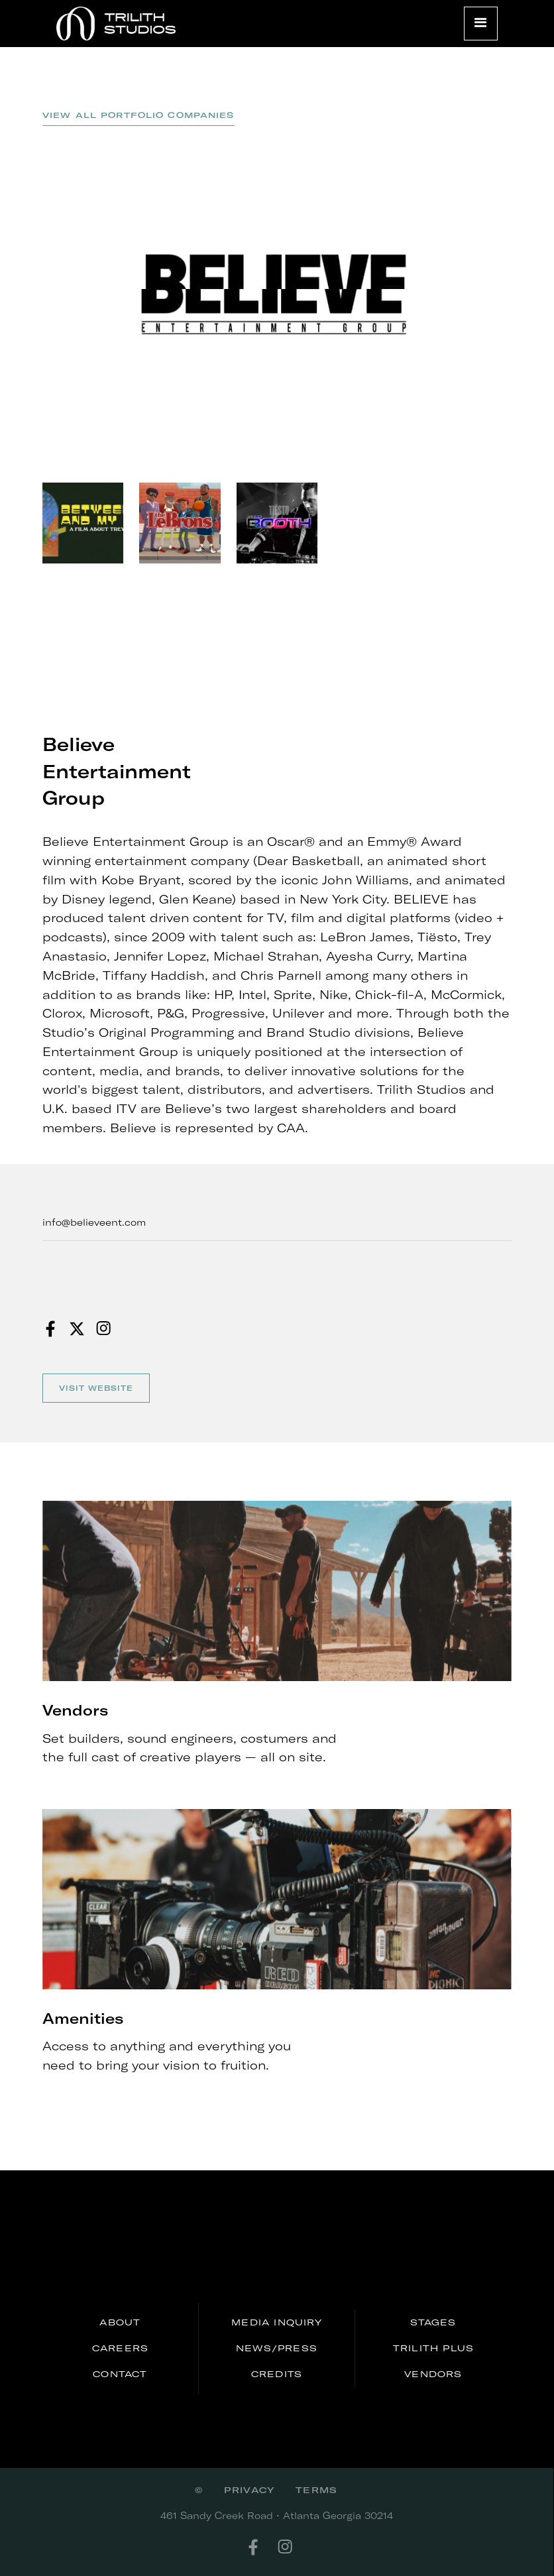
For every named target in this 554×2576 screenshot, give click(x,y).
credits (276, 2373)
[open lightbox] (277, 294)
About (119, 2322)
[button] (481, 23)
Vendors (433, 2373)
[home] (116, 23)
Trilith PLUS (433, 2348)
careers (120, 2348)
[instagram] (293, 2547)
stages (433, 2322)
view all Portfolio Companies (138, 115)
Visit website (96, 1388)
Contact (120, 2373)
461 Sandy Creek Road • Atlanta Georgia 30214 (276, 2515)
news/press (276, 2348)
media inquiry (276, 2322)
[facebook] (261, 2547)
